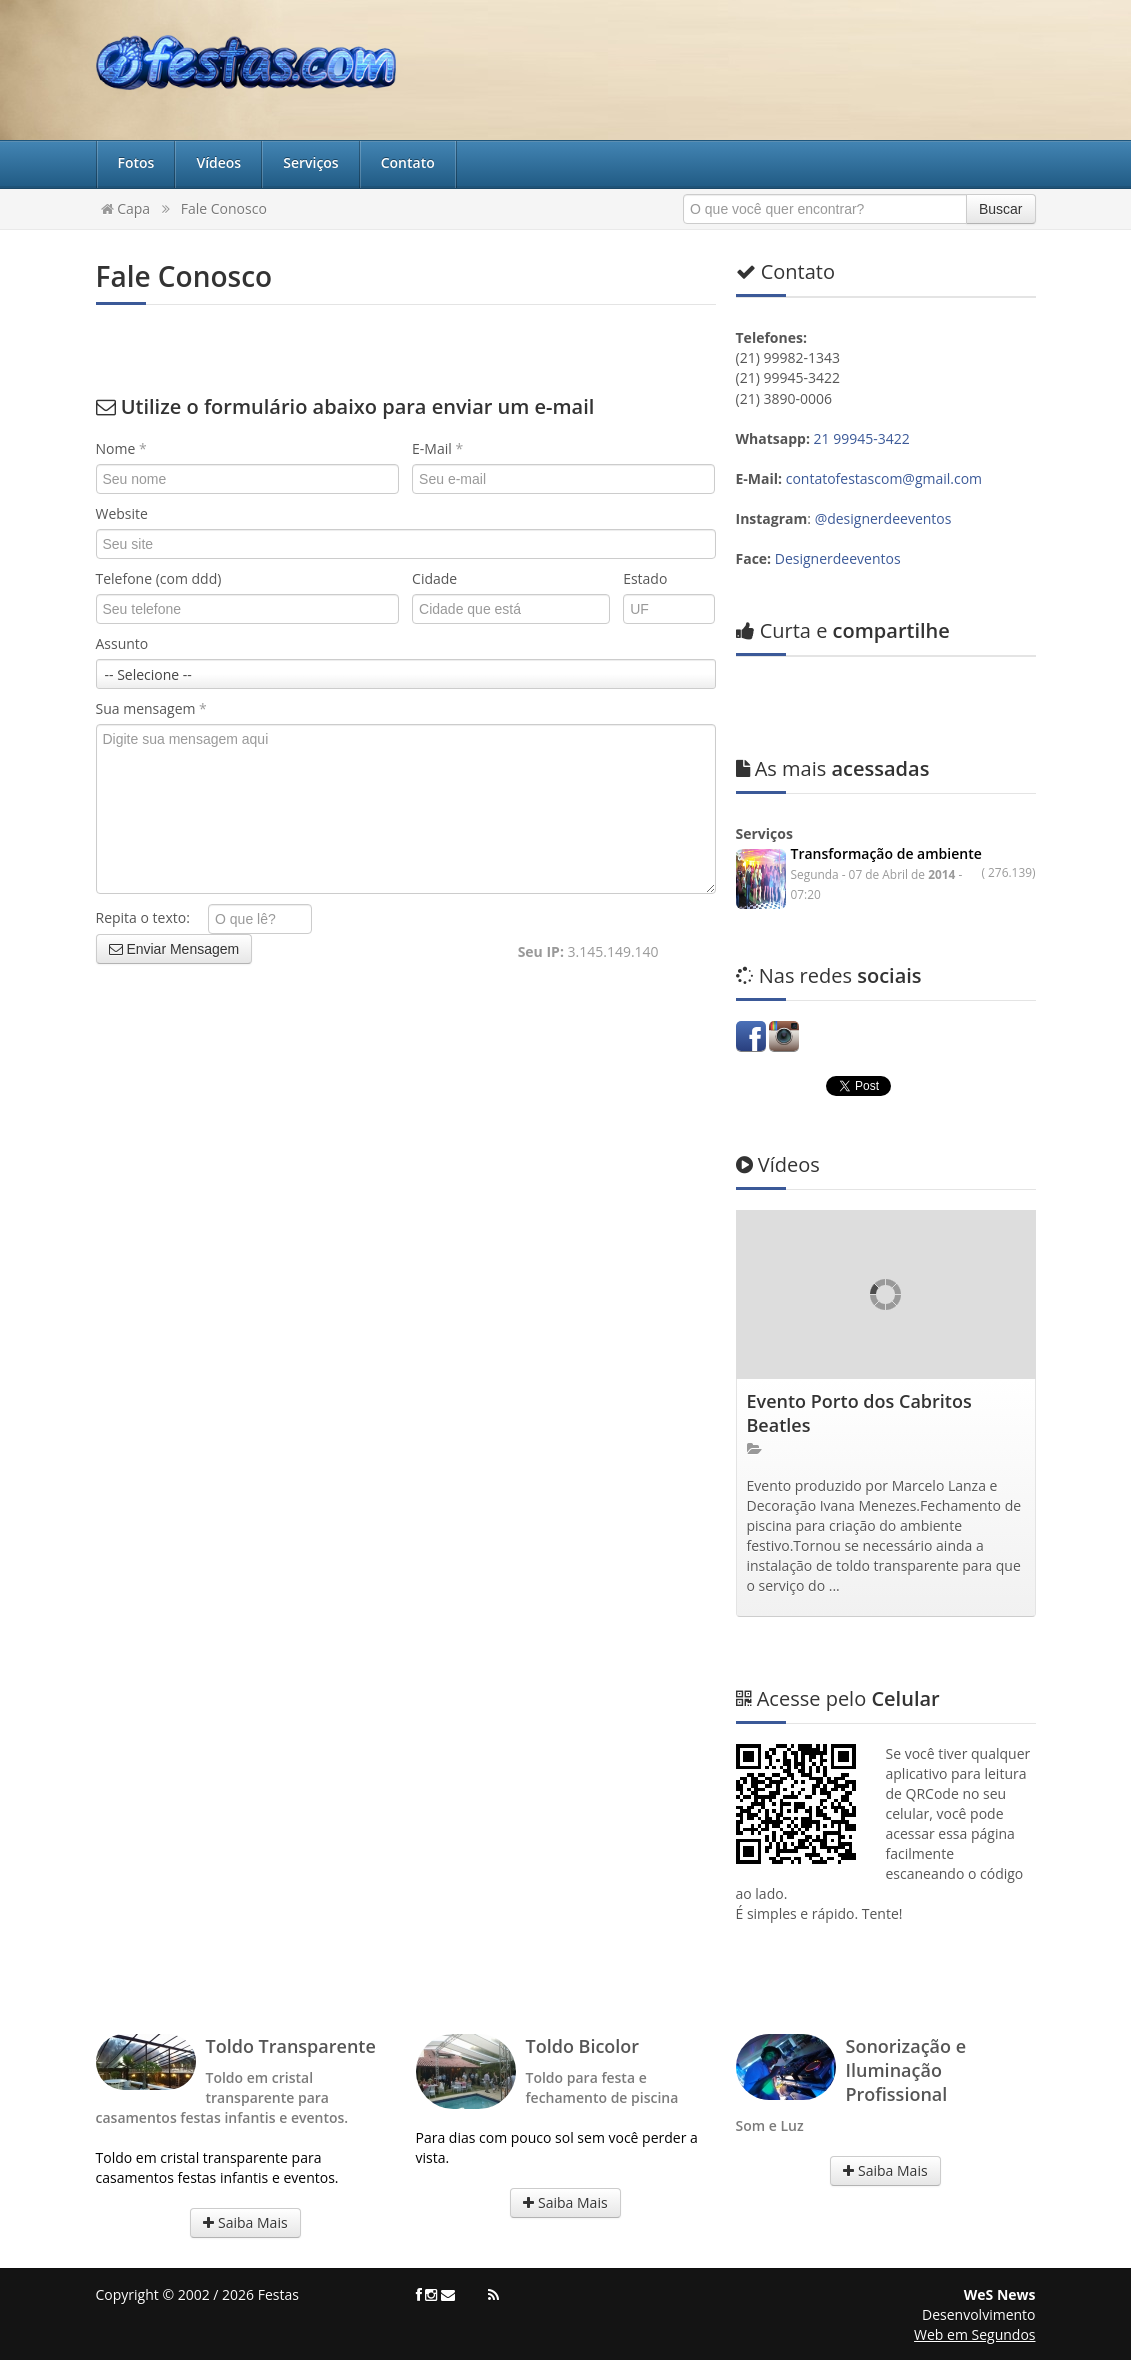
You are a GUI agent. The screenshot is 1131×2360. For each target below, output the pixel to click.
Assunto (122, 643)
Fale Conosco (224, 208)
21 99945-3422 (864, 438)
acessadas (833, 768)
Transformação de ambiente (886, 853)
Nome (121, 448)
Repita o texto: (150, 917)
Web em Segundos (974, 2334)
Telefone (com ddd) (159, 578)
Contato (408, 162)
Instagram (784, 1036)
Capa (126, 208)
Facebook (751, 1036)
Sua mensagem (151, 708)
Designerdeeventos (838, 558)
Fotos (136, 162)
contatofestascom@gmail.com (884, 478)
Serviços (311, 162)
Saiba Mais (245, 2222)
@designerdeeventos (883, 518)
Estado (645, 578)
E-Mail (437, 448)
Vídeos (218, 162)
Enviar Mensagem (174, 949)
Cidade (434, 578)
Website (122, 513)
